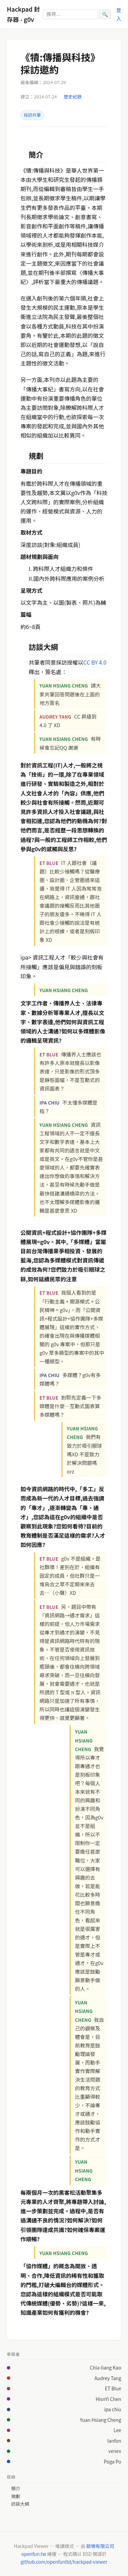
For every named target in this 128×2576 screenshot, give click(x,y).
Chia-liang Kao (105, 2367)
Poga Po (112, 2461)
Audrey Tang (108, 2378)
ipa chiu (112, 2409)
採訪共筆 (32, 115)
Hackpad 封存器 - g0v (23, 14)
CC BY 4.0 (94, 662)
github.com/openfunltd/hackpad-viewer (63, 2561)
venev (115, 2450)
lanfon (114, 2440)
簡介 (15, 2488)
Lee (117, 2430)
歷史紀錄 (73, 96)
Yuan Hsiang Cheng (100, 2419)
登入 (118, 14)
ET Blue (113, 2388)
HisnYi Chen (108, 2398)
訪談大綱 (20, 2504)
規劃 (15, 2496)
